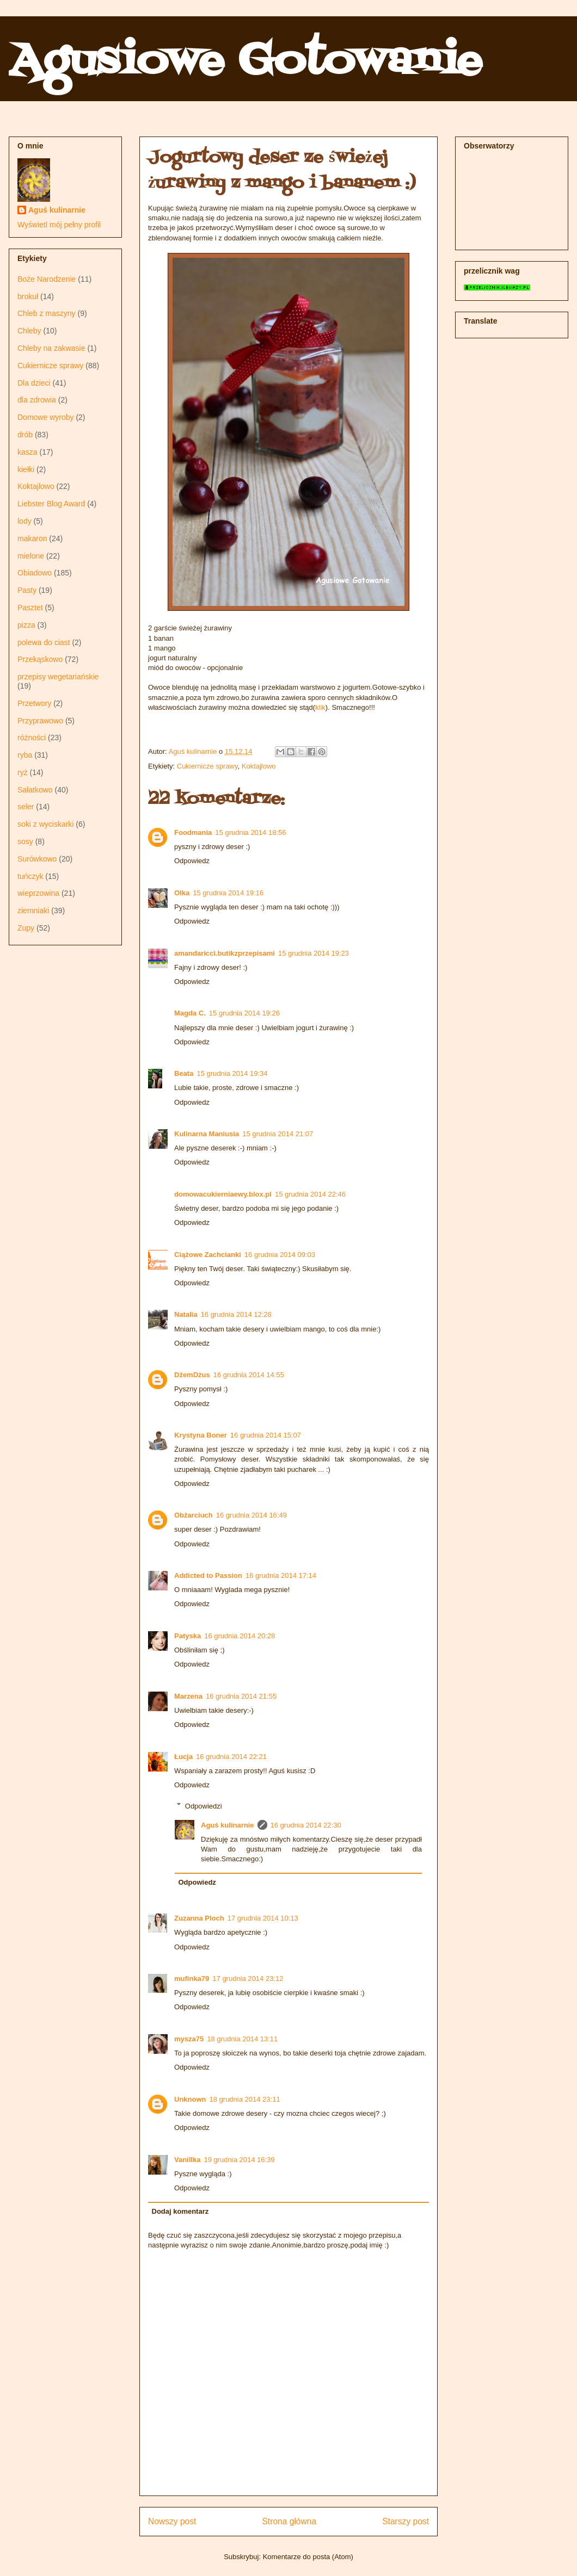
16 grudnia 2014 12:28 (236, 1314)
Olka (181, 893)
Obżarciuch (193, 1515)
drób (25, 434)
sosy (25, 841)
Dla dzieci (34, 383)
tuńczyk (30, 876)
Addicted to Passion (208, 1575)
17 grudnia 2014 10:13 (263, 1918)
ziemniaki (33, 910)
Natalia (186, 1314)
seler (25, 806)
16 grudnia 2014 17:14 (280, 1575)
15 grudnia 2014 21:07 (277, 1134)
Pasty (26, 590)
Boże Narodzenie (46, 279)
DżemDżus (192, 1375)
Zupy (25, 928)
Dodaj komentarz (180, 2211)
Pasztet (30, 607)
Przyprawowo (40, 720)
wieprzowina (38, 893)
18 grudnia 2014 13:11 (242, 2039)
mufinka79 (191, 1978)
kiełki (25, 469)
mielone (30, 556)
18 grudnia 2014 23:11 (245, 2099)
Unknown (190, 2099)
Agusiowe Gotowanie (245, 62)
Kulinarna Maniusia (206, 1134)
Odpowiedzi (203, 1805)
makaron (32, 538)
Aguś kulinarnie (227, 1825)
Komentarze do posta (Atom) (308, 2557)
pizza (26, 625)
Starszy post (405, 2521)
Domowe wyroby (45, 417)
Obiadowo (34, 572)
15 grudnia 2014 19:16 (228, 893)
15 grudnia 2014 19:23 (313, 953)
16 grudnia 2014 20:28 (239, 1636)
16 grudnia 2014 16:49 (251, 1515)
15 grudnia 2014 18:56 (250, 832)
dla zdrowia (36, 399)
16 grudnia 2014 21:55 (241, 1696)
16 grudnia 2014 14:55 (248, 1375)
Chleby (29, 330)
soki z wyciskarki (45, 824)
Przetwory (34, 703)
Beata (183, 1073)
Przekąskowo (40, 659)
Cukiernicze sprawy (207, 766)
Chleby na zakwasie (51, 348)
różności (31, 737)
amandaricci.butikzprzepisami (224, 953)
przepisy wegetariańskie (58, 676)
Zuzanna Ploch (199, 1918)
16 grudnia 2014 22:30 (306, 1825)
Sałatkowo (35, 789)
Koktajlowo (259, 766)
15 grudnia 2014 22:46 (310, 1194)
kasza (27, 452)
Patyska (187, 1636)
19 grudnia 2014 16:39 (239, 2160)
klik (320, 707)
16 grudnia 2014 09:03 (279, 1254)
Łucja (183, 1757)
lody (24, 521)
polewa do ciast (43, 642)
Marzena (188, 1696)
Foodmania (193, 832)
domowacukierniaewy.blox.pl (223, 1194)
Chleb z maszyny (46, 313)
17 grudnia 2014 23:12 (247, 1978)
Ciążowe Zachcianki (207, 1254)
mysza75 (189, 2039)
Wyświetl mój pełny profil (59, 224)
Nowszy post (172, 2521)
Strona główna (289, 2521)
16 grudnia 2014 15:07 (265, 1435)
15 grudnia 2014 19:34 (232, 1073)
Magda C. (190, 1013)
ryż (22, 772)
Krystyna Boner (200, 1435)
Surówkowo (37, 858)
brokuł (27, 296)
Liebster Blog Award (51, 503)
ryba (24, 755)
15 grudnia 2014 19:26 (244, 1013)
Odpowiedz (192, 861)
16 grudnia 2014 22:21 (231, 1757)
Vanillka (187, 2160)
